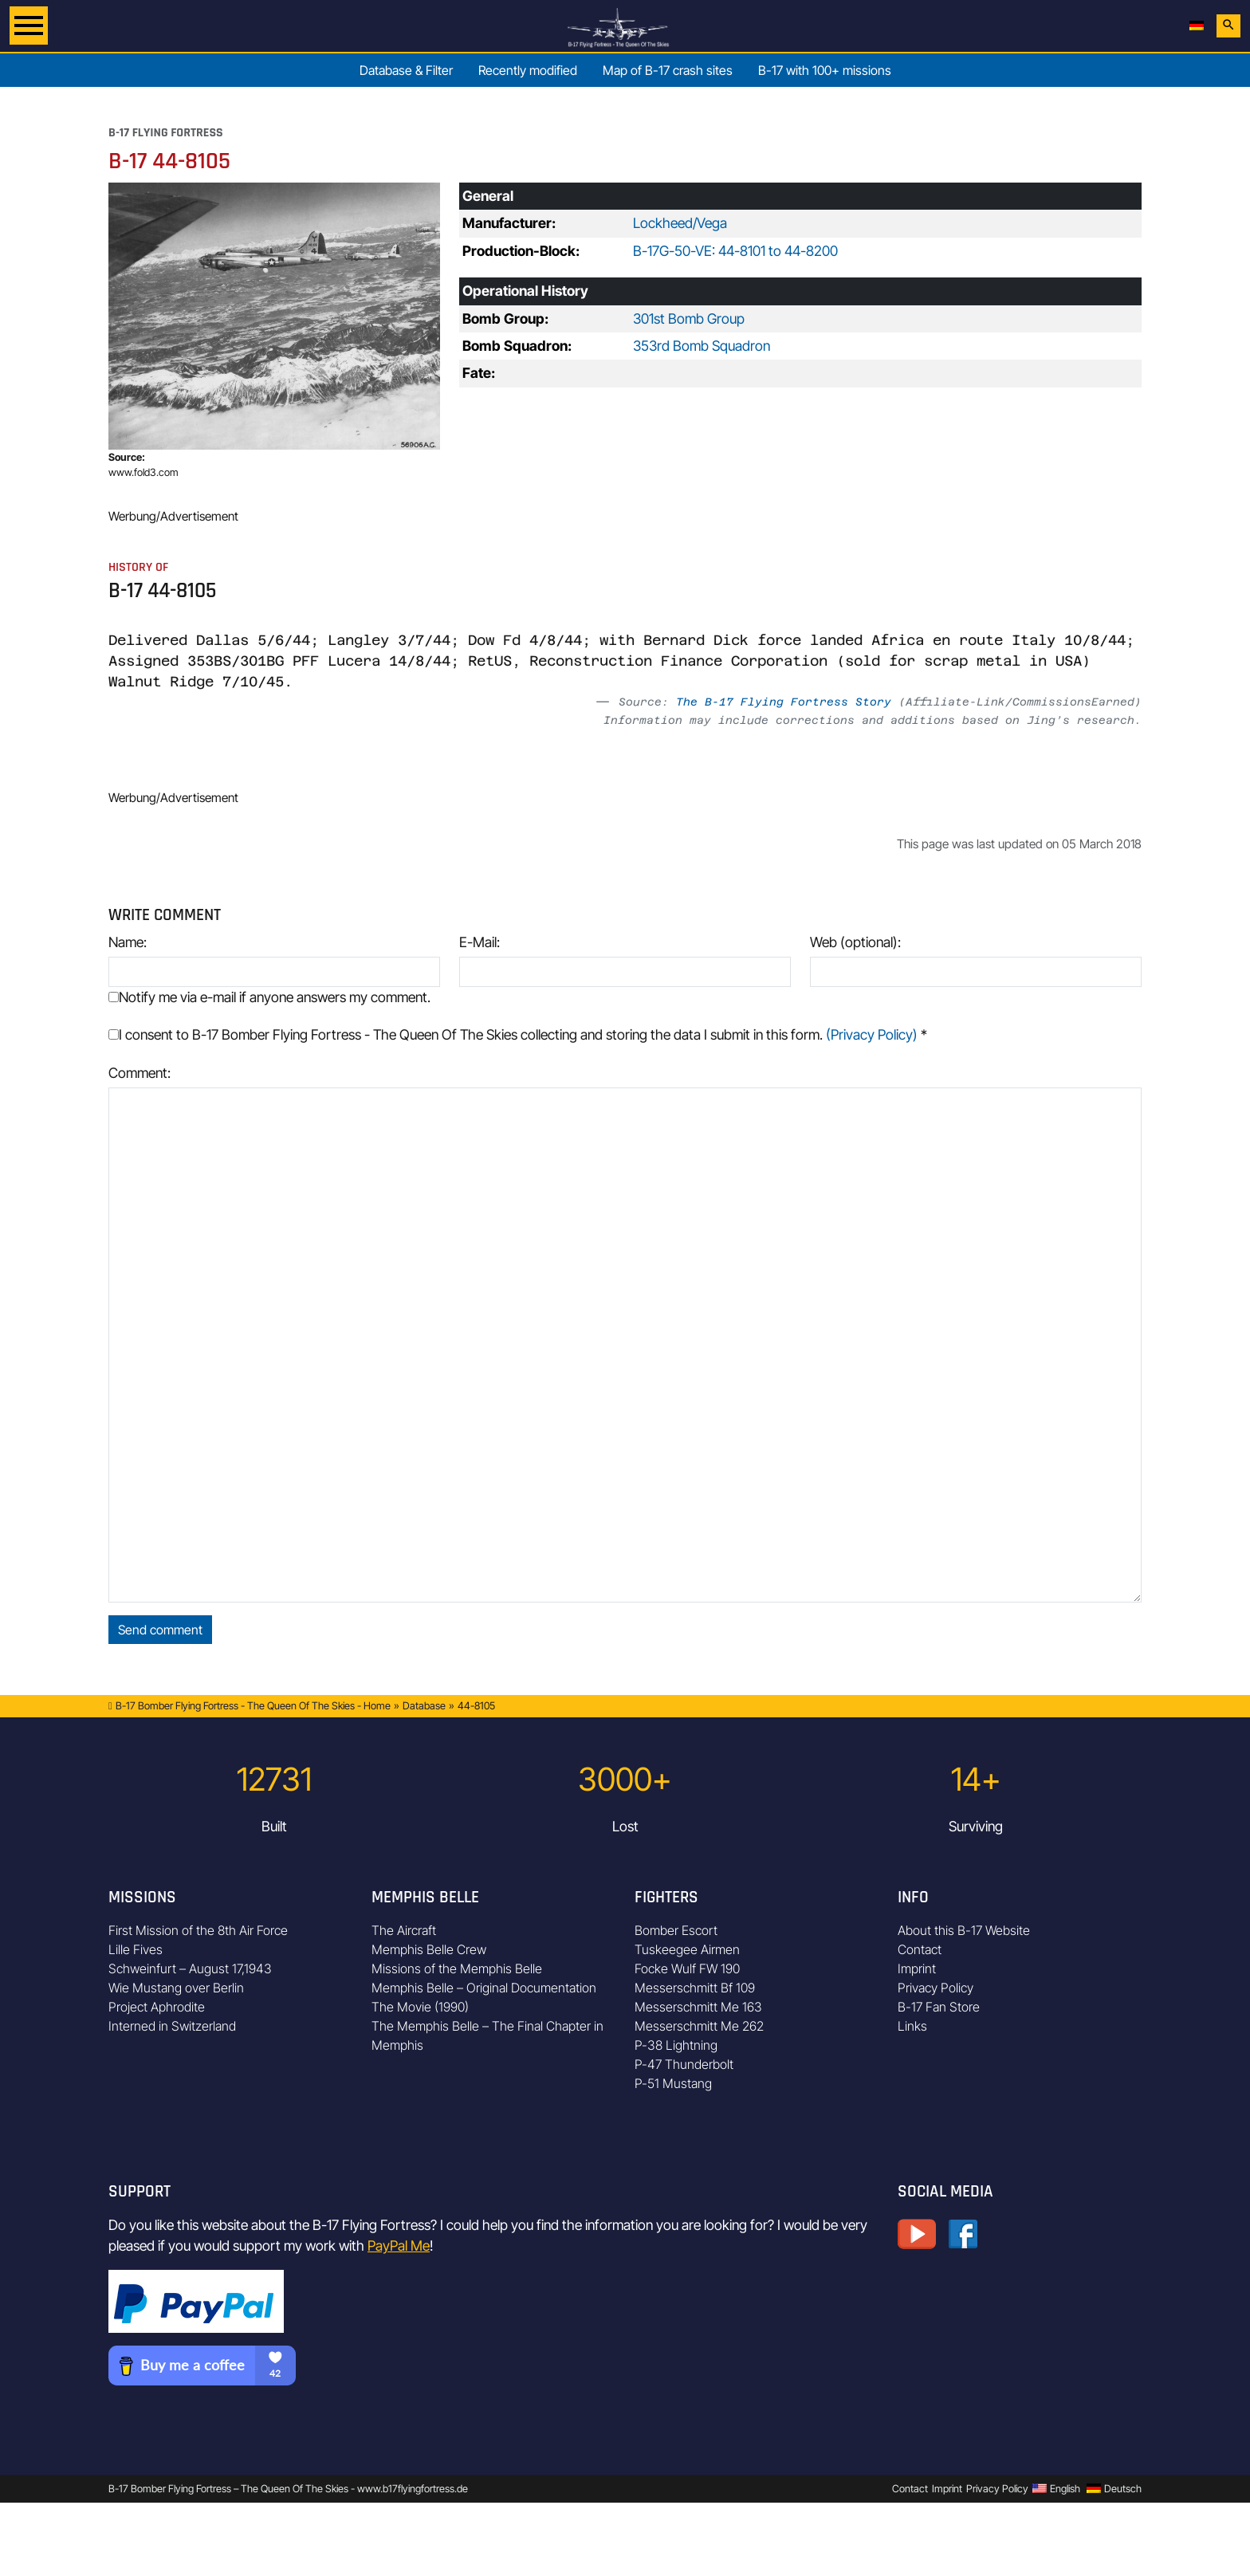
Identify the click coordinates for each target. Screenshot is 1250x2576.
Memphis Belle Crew (428, 1949)
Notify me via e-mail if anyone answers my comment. (269, 997)
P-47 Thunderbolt (684, 2064)
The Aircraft (403, 1930)
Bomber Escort (676, 1930)
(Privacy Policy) (872, 1034)
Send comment (160, 1630)
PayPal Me (399, 2245)
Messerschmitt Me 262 (699, 2026)
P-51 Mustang (673, 2083)
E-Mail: (479, 942)
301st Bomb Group (689, 318)
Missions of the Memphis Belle (456, 1968)
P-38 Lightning (676, 2045)
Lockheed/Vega (680, 222)
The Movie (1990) (420, 2007)
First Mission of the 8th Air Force (198, 1930)
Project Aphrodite (156, 2007)
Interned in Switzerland (172, 2026)
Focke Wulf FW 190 (687, 1968)
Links (912, 2026)
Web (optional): (855, 942)
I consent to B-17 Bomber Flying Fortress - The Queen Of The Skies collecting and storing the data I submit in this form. (517, 1034)
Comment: (139, 1072)
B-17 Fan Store (939, 2007)
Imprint (917, 1968)
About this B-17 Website (964, 1930)
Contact (919, 1949)
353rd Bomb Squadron (701, 345)
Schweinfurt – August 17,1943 (190, 1968)
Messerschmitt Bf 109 (695, 1988)
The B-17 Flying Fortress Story (783, 701)
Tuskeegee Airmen (687, 1949)
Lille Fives (135, 1949)
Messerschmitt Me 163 (698, 2007)
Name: (127, 942)
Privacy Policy (935, 1988)
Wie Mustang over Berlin (176, 1988)
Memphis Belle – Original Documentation (483, 1988)
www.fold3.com (143, 472)
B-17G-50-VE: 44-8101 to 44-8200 (735, 250)
